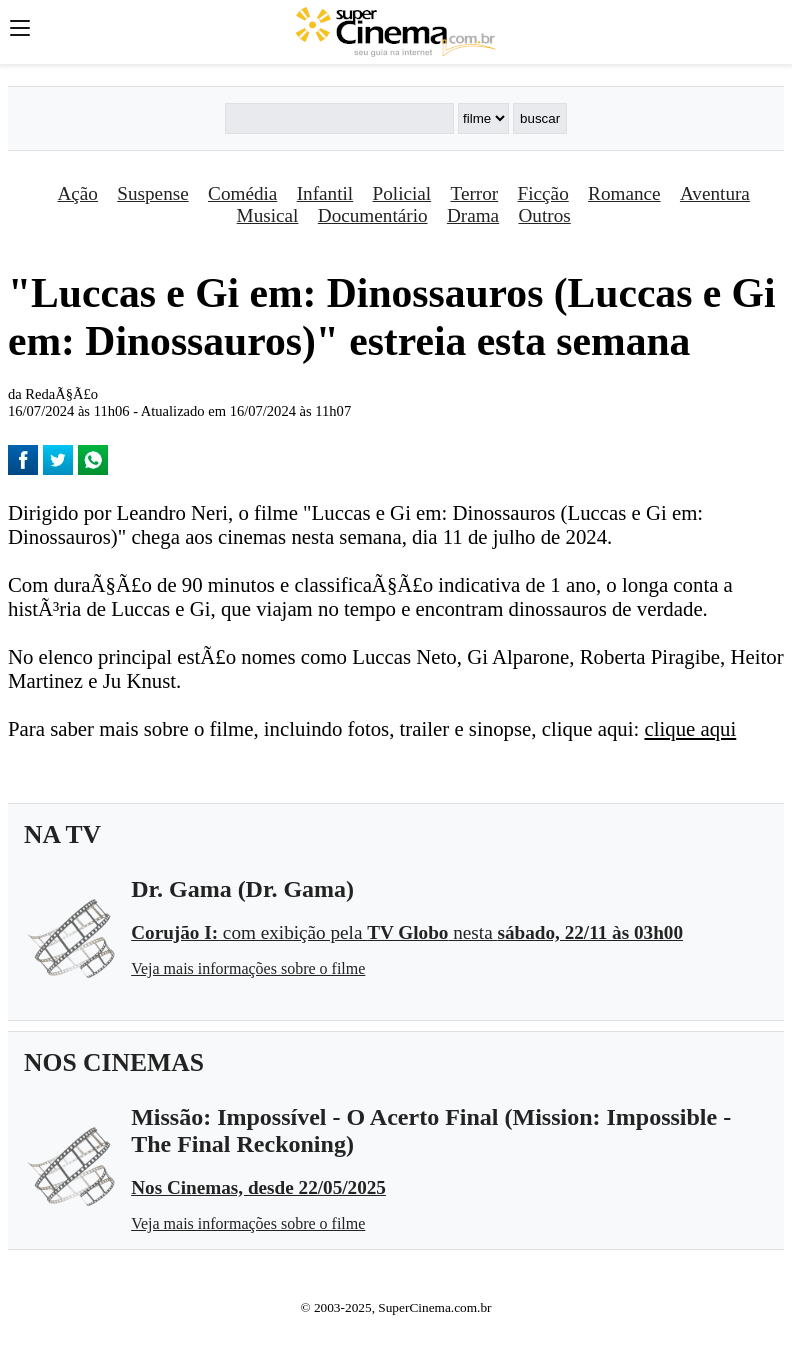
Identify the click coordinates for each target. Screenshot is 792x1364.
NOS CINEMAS (114, 1062)
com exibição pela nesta (407, 932)
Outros (545, 215)
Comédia (242, 193)
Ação (77, 193)
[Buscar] (339, 118)
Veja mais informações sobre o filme (248, 968)
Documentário (373, 215)
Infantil (325, 193)
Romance (624, 193)
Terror (475, 193)
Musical (268, 215)
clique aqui (690, 728)
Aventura (715, 193)
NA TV (62, 834)
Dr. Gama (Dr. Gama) (242, 889)
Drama (473, 215)
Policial (402, 193)
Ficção (543, 193)
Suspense (152, 193)
